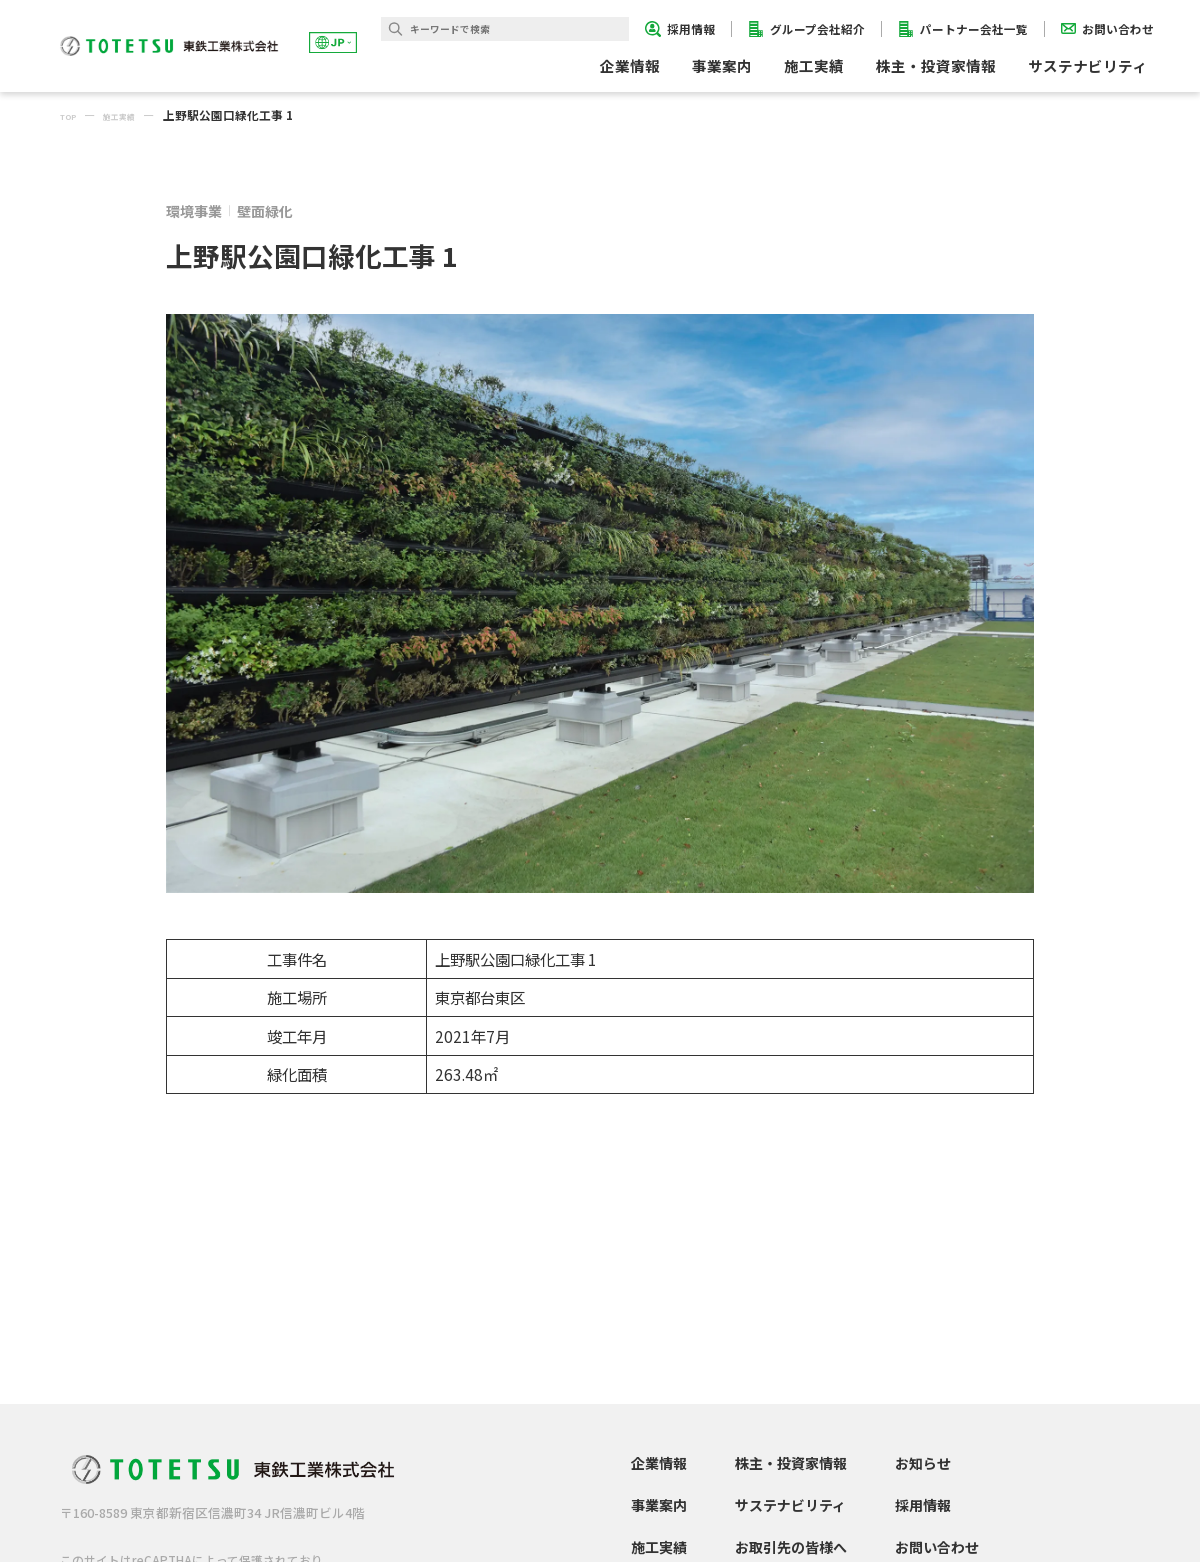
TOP (73, 115)
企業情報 (659, 1463)
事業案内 (659, 1505)
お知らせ (923, 1463)
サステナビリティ (790, 1505)
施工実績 (814, 65)
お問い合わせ (937, 1547)
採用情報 (923, 1505)
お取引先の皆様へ (791, 1547)
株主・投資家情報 (791, 1463)
